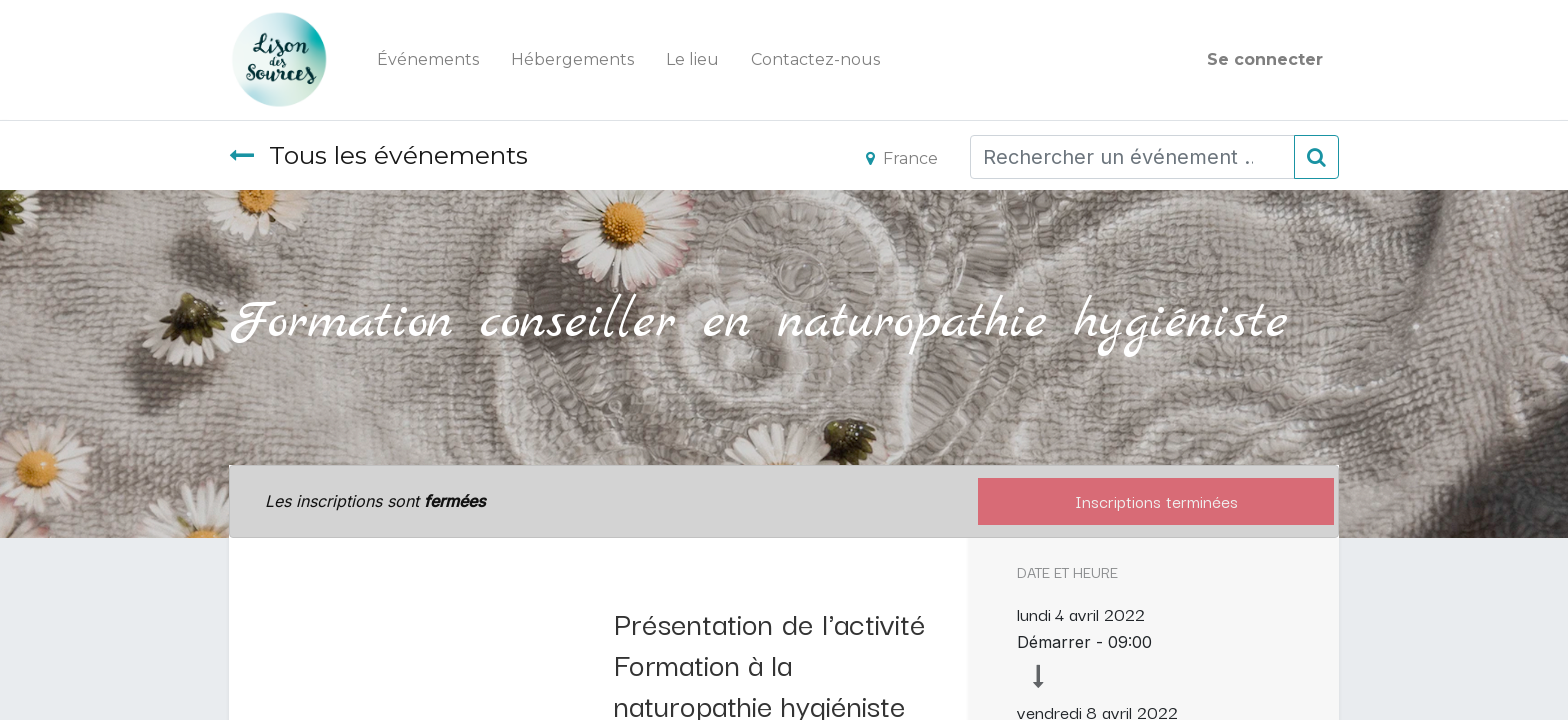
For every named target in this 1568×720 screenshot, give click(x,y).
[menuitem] (428, 60)
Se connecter (1265, 59)
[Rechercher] (1316, 157)
